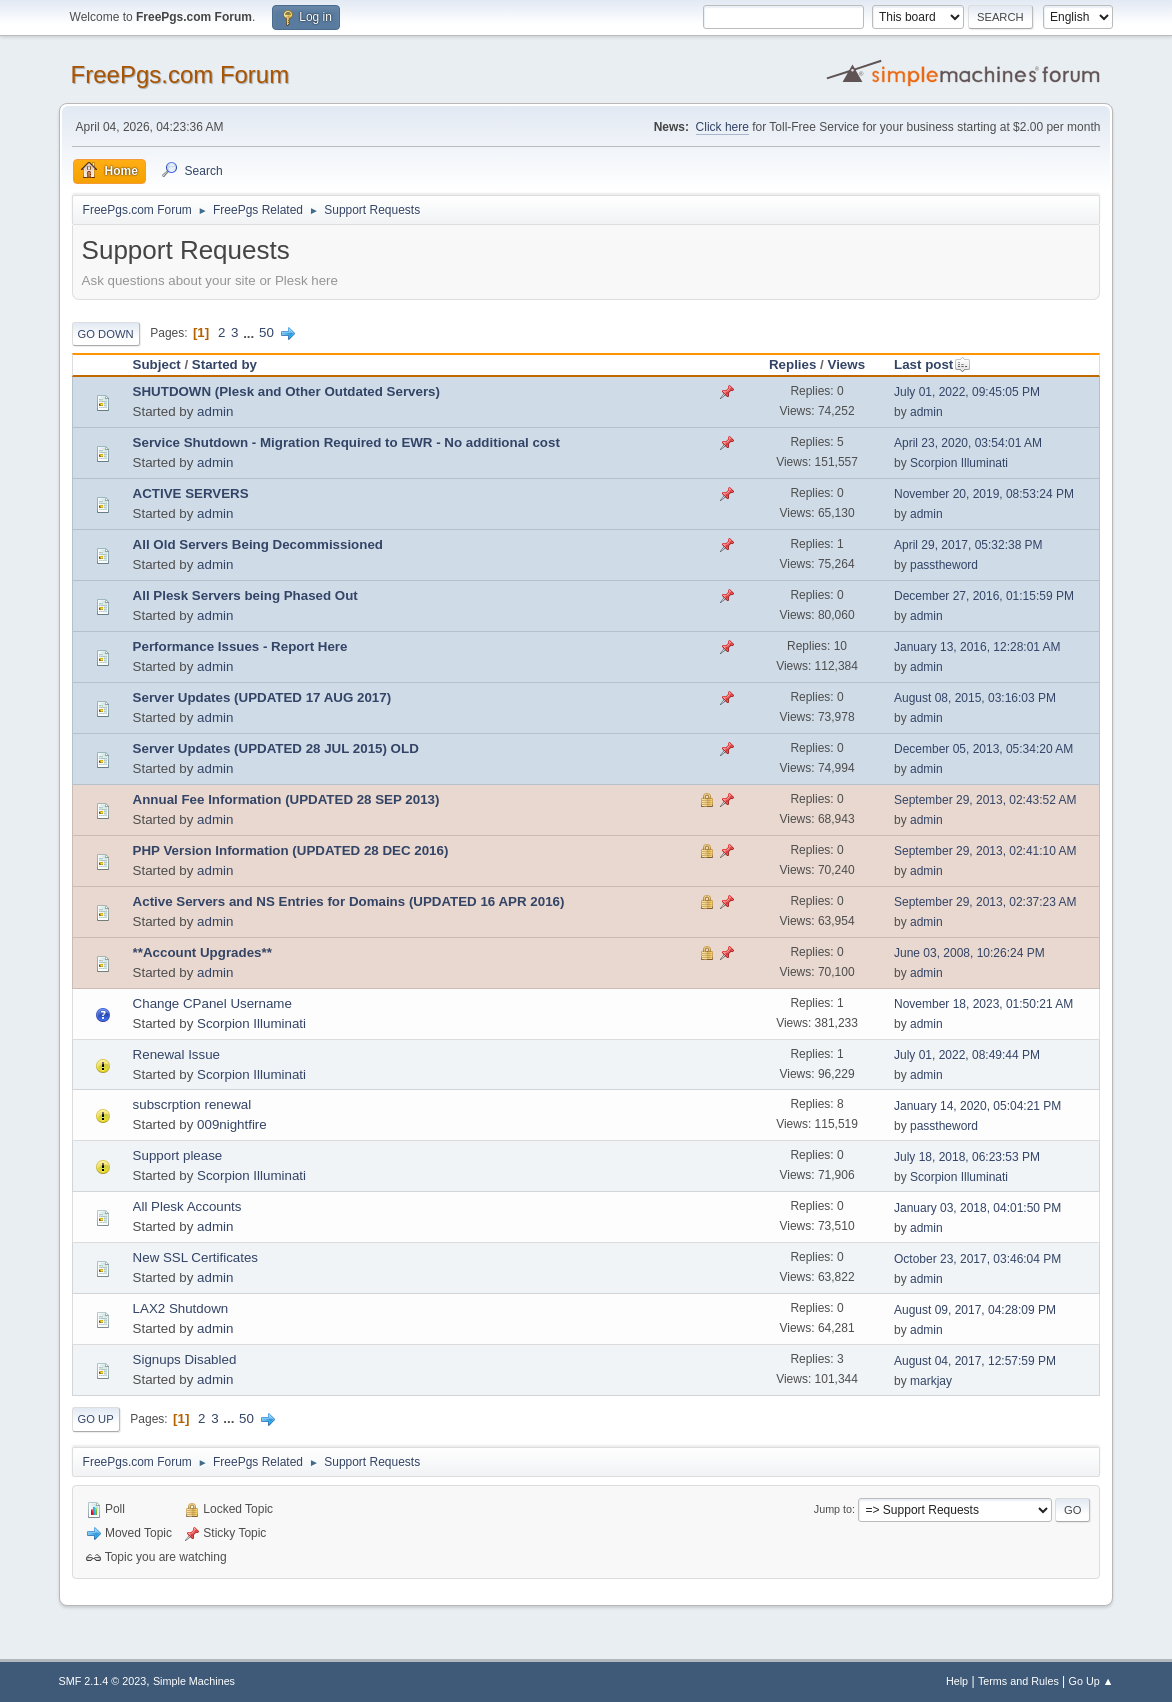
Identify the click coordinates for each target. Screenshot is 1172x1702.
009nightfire (232, 1124)
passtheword (944, 565)
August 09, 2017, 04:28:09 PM (975, 1310)
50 (266, 332)
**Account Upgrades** (202, 952)
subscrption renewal (192, 1104)
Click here (722, 127)
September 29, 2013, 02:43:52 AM (985, 800)
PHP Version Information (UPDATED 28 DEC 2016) (291, 850)
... (250, 332)
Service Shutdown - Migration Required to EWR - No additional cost (346, 442)
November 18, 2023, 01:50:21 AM (983, 1004)
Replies (792, 364)
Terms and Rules (1018, 1681)
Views (847, 364)
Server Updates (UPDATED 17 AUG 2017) (262, 697)
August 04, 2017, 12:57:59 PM (975, 1361)
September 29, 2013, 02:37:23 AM (985, 902)
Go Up (96, 1419)
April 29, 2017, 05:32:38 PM (968, 545)
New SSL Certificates (195, 1257)
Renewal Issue (176, 1054)
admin (215, 411)
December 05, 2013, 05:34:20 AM (983, 749)
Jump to (833, 1509)
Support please (178, 1155)
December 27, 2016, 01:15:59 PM (984, 596)
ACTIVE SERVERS (191, 493)
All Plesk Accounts (187, 1206)
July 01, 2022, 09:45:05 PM (967, 392)
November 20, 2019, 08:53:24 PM (984, 494)
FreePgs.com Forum (180, 74)
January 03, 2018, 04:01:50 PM (977, 1208)
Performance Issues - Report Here (240, 646)
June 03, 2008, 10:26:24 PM (969, 953)
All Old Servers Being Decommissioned (258, 544)
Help (957, 1681)
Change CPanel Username (212, 1003)
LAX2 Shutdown (181, 1308)
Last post (932, 364)
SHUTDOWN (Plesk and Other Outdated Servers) (286, 391)
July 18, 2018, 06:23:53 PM (967, 1157)
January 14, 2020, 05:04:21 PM (977, 1106)
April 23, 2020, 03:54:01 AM (968, 443)
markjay (931, 1381)
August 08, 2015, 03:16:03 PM (975, 698)
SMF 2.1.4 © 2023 (103, 1681)
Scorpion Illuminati (959, 463)
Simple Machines (194, 1681)
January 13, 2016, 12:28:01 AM (977, 647)
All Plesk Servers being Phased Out (245, 595)
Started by (224, 364)
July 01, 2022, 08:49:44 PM (967, 1055)
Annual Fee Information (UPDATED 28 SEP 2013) (286, 799)
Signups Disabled (185, 1359)
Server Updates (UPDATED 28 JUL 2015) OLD (276, 748)
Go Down (106, 334)
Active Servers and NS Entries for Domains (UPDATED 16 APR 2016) (349, 901)
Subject (157, 364)
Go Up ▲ (1091, 1681)
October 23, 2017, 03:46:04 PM (977, 1259)
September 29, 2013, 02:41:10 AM (985, 851)
